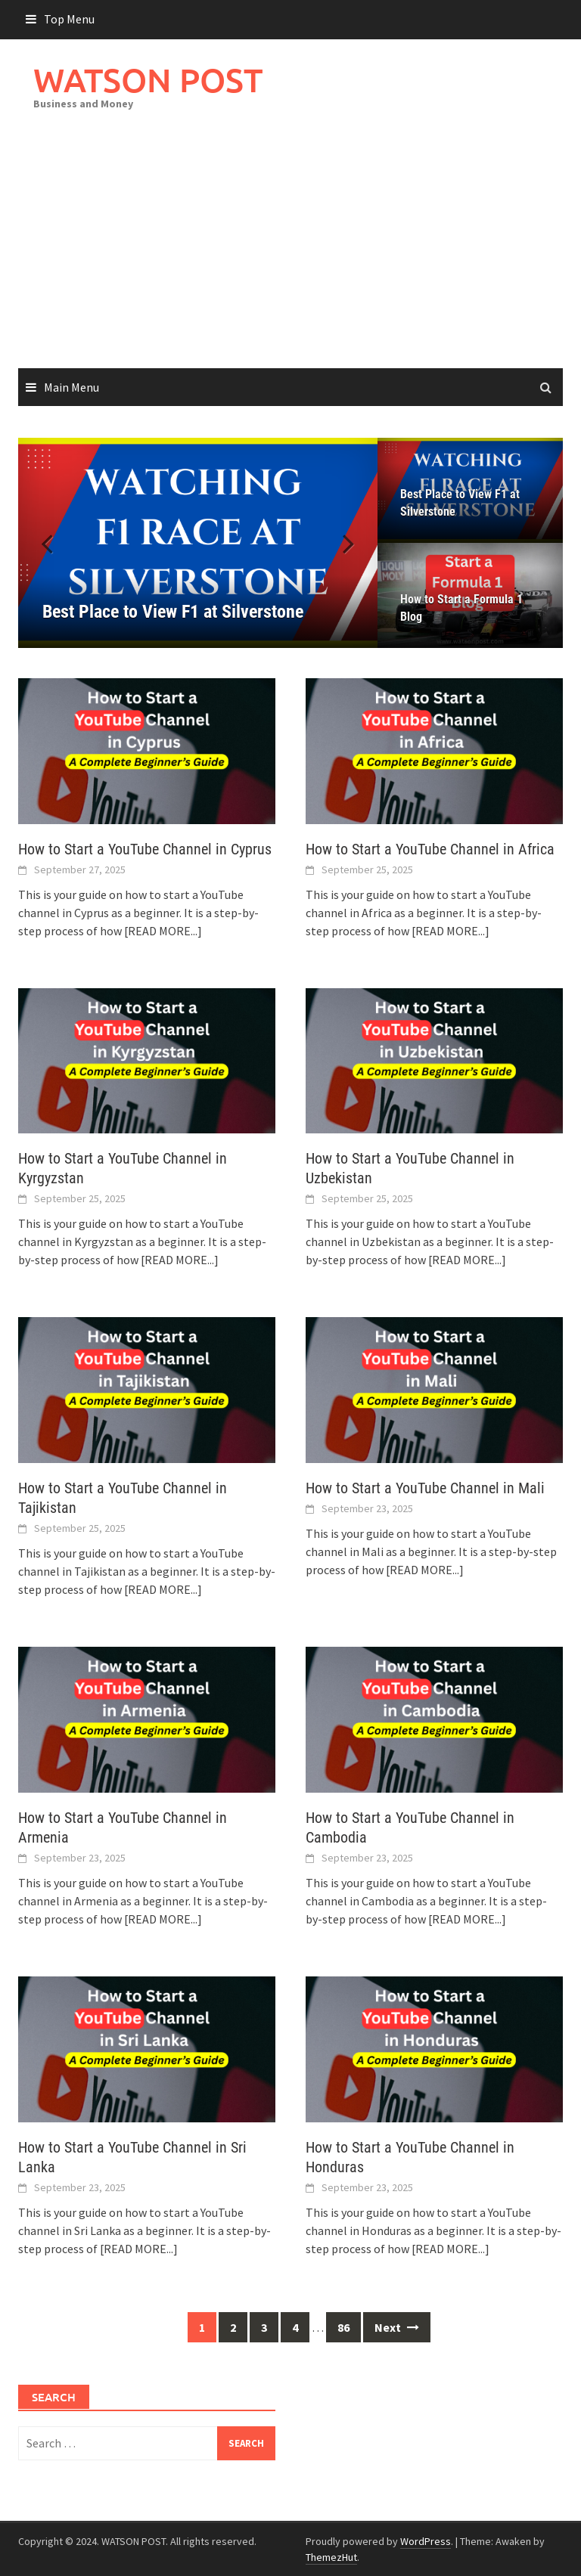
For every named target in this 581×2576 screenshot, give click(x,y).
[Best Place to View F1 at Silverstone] (197, 543)
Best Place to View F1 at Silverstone (460, 503)
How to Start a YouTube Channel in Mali (425, 1488)
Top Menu (69, 18)
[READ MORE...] (163, 930)
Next (396, 2327)
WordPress (425, 2541)
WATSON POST (148, 80)
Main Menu (71, 387)
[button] (340, 543)
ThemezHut (331, 2557)
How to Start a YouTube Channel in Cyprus (145, 849)
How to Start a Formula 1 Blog (461, 608)
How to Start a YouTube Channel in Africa (430, 849)
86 (343, 2327)
